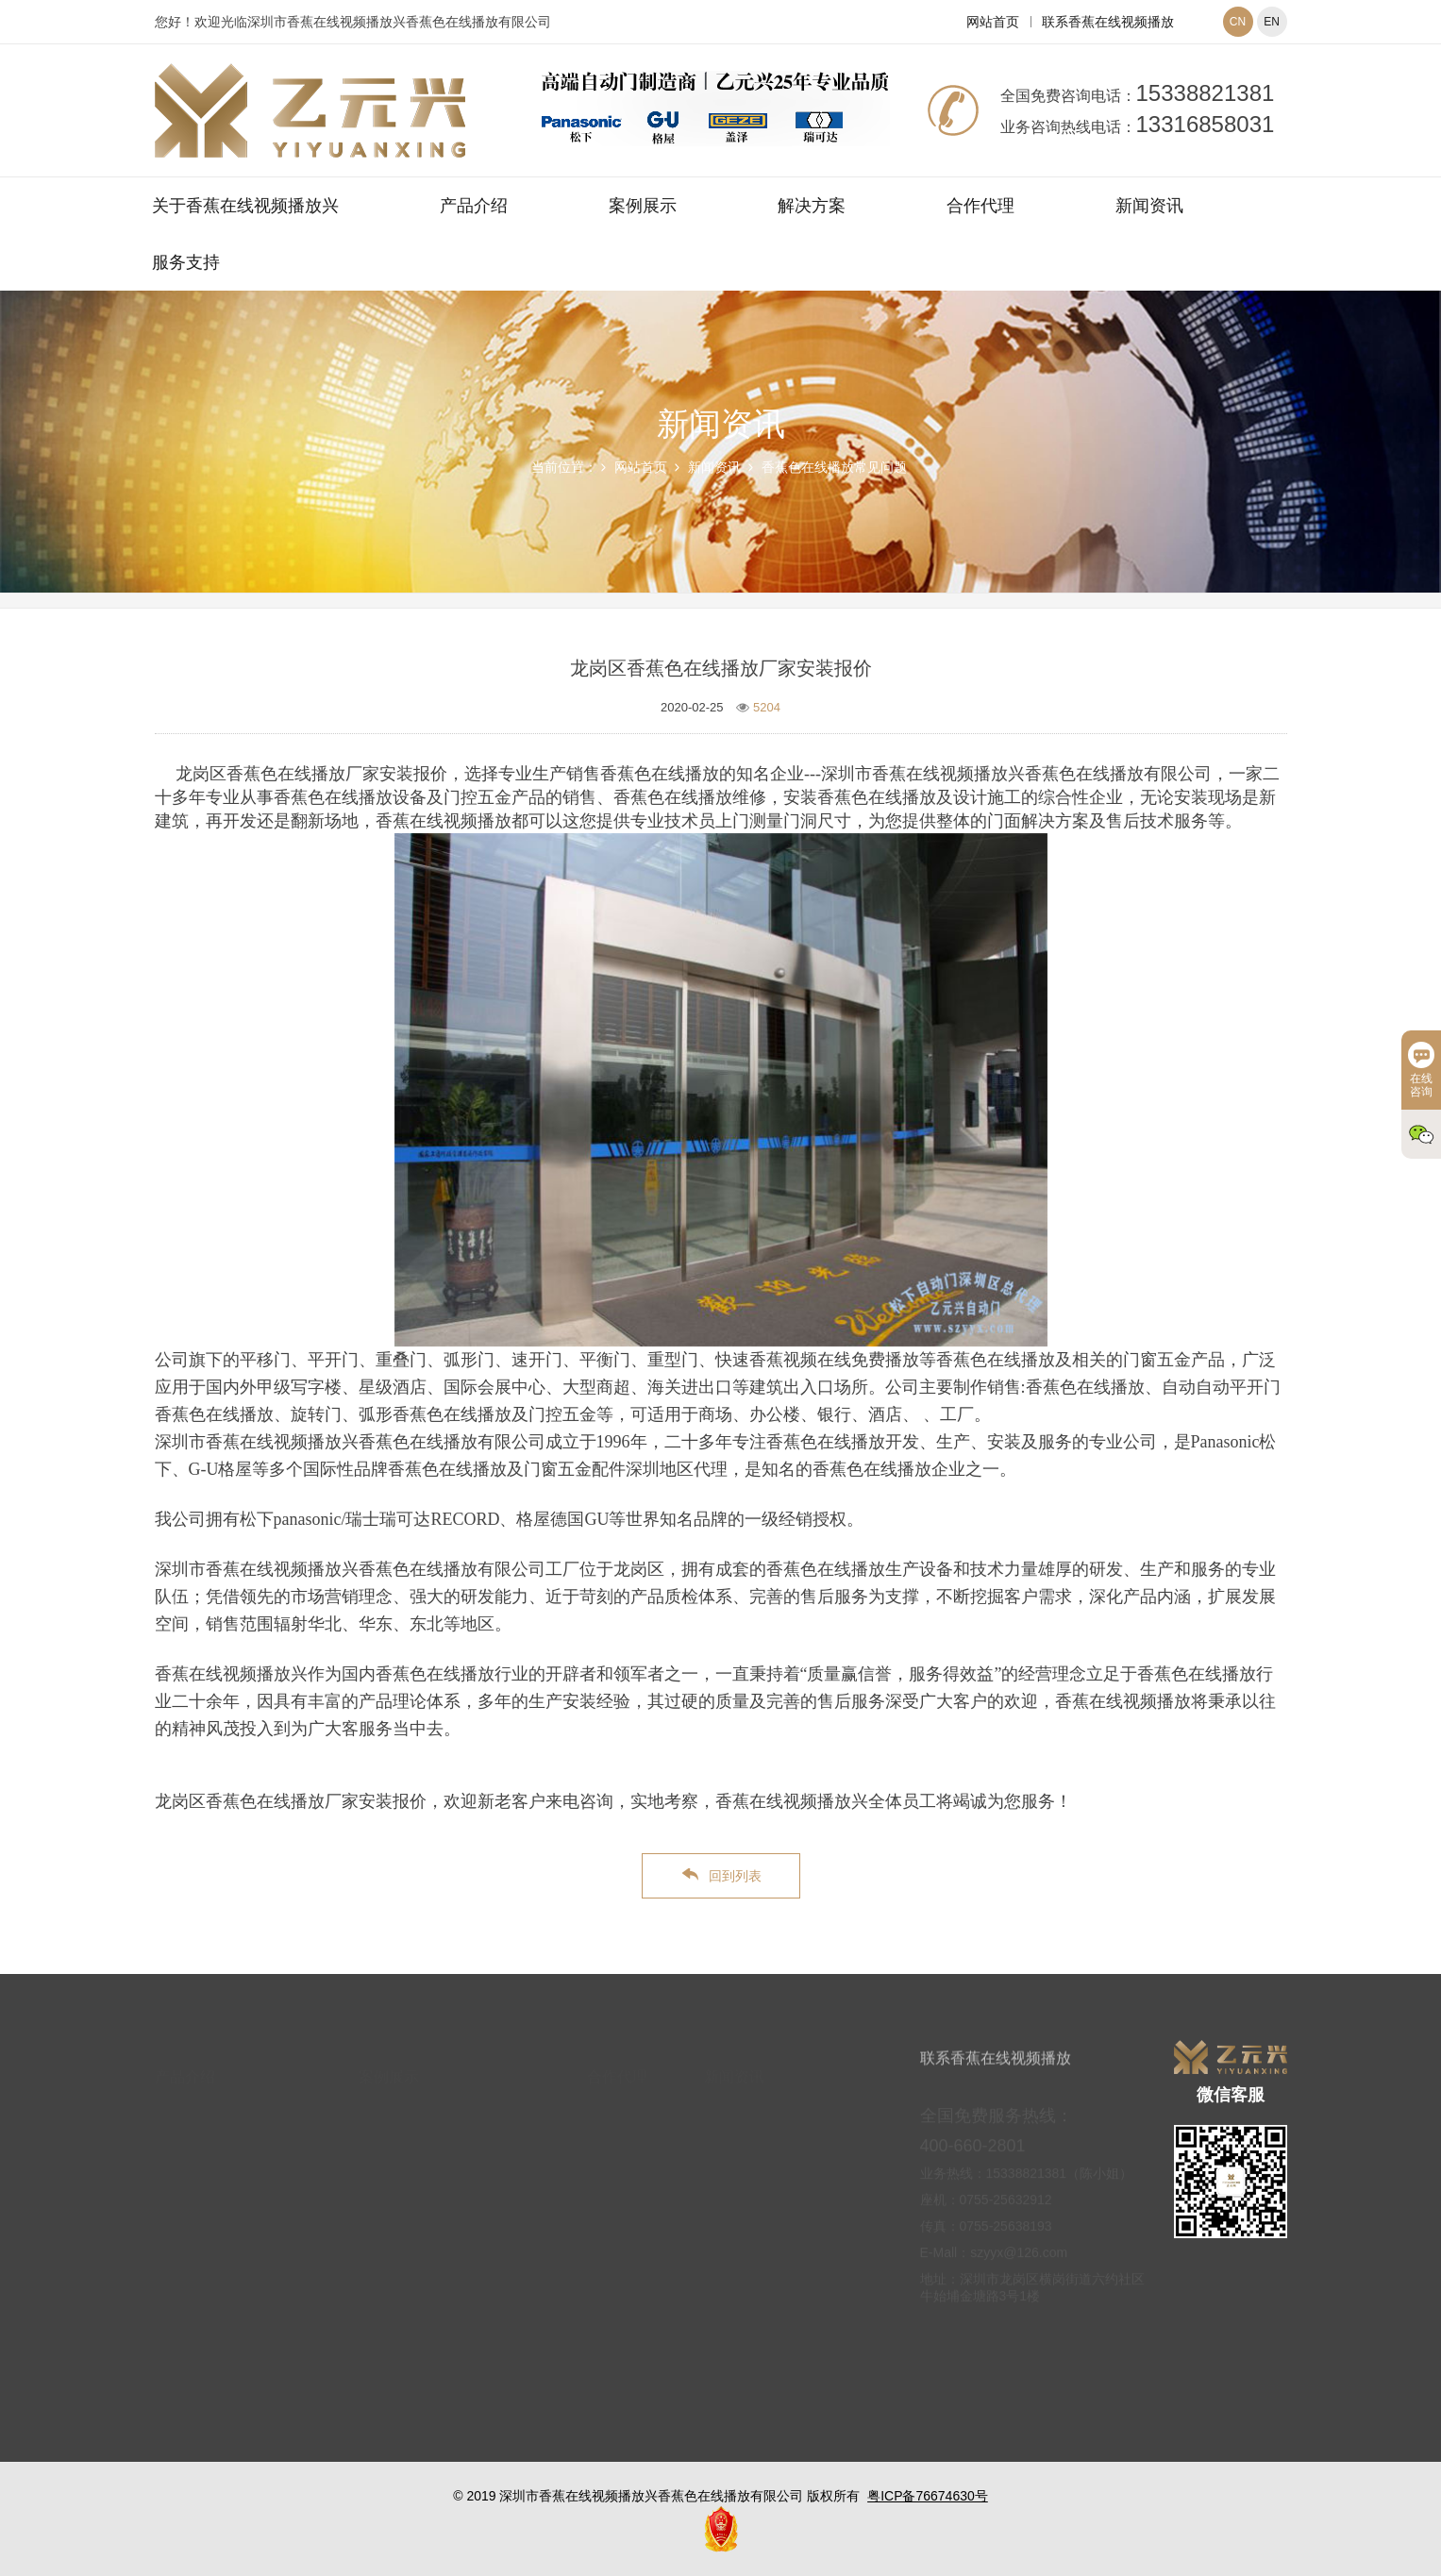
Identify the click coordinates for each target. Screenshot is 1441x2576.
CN (1238, 21)
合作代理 (980, 205)
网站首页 (992, 21)
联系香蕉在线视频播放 (1108, 21)
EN (1272, 21)
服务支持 (186, 262)
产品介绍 (474, 205)
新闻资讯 (1149, 205)
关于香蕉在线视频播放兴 (245, 205)
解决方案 (812, 205)
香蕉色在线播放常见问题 (834, 467)
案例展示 (643, 205)
